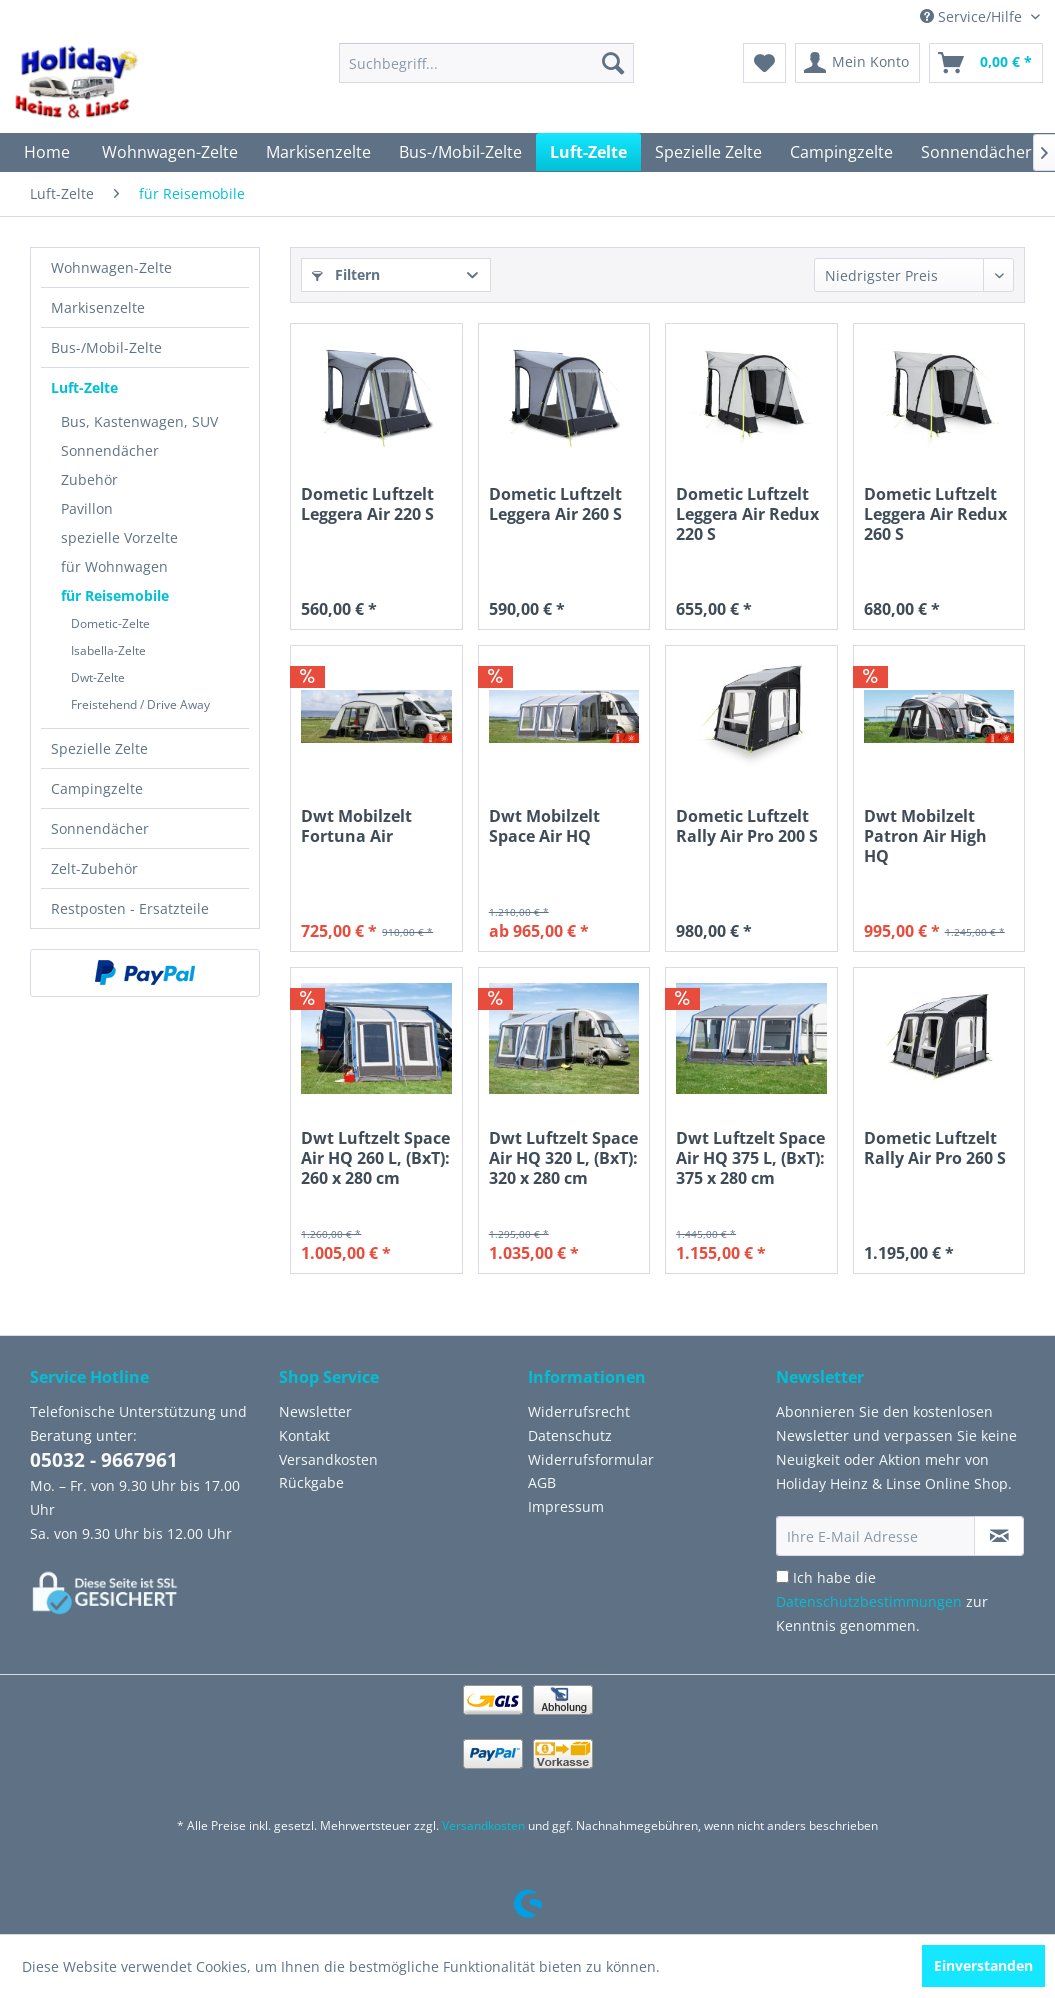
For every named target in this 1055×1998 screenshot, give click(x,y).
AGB (542, 1482)
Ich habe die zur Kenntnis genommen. (882, 1601)
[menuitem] (486, 63)
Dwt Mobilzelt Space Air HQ (544, 826)
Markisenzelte (98, 307)
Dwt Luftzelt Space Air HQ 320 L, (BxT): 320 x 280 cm (563, 1158)
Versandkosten (328, 1459)
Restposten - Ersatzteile (130, 908)
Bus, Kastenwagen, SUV (139, 421)
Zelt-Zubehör (94, 868)
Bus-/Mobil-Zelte (106, 347)
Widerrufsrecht (579, 1411)
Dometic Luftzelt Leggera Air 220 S (367, 504)
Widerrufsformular (591, 1459)
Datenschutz (570, 1435)
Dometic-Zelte (110, 623)
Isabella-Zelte (108, 650)
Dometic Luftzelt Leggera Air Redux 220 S (747, 514)
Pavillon (87, 508)
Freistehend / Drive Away (140, 704)
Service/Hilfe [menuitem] (973, 16)
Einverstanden (983, 1965)
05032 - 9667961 (104, 1460)
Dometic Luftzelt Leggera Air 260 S (555, 504)
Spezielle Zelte (99, 748)
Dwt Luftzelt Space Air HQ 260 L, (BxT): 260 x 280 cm (375, 1158)
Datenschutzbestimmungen (869, 1601)
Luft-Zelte (84, 387)
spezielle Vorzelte (119, 537)
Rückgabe (311, 1482)
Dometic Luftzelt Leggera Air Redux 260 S (935, 514)
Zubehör (89, 479)
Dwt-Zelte (98, 677)
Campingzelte (97, 788)
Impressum (566, 1506)
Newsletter (315, 1411)
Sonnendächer (110, 450)
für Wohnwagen (114, 566)
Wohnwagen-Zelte (111, 267)
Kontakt (304, 1435)
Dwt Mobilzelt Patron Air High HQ (925, 836)
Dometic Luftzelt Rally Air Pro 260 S (935, 1148)
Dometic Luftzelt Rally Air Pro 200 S (747, 826)
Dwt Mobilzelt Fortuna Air (356, 826)
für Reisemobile (115, 595)
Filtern (346, 274)
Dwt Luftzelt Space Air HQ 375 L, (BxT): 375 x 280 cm (750, 1158)
